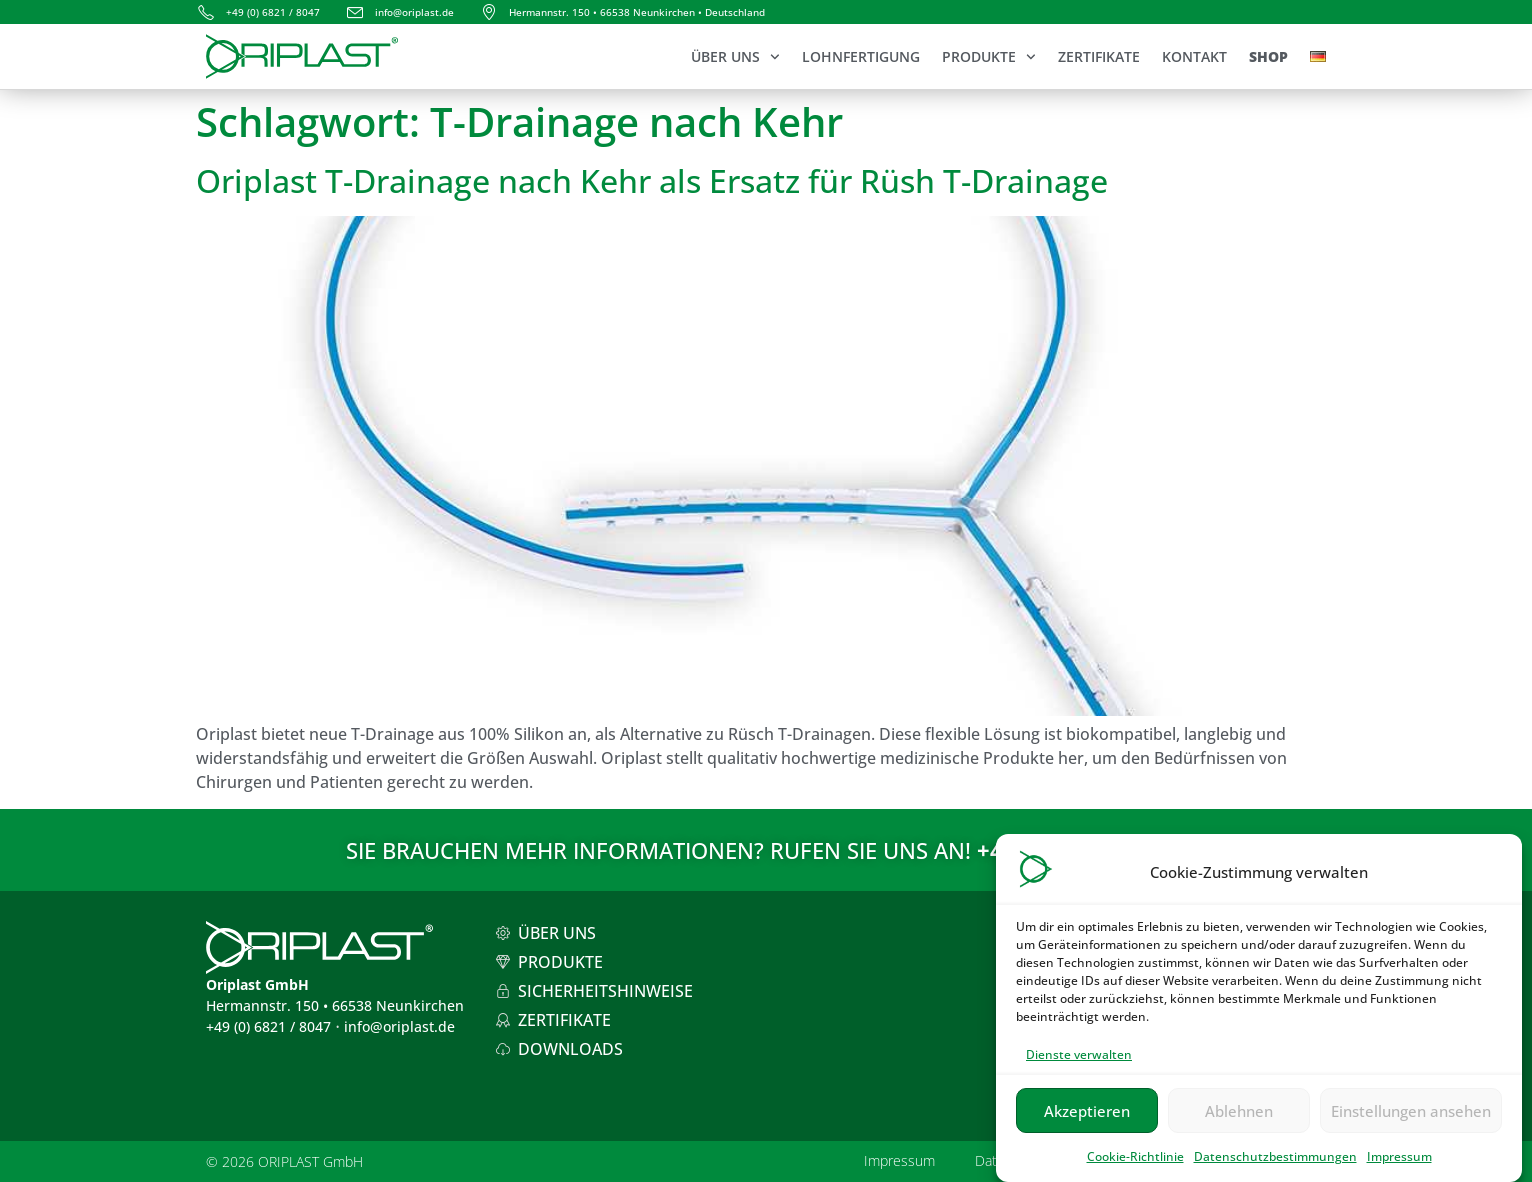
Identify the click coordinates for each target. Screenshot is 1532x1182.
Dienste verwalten (1079, 1064)
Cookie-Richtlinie (1135, 1166)
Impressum (1399, 1166)
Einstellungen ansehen (1411, 1120)
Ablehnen (1239, 1120)
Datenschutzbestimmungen (1275, 1166)
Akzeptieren (1087, 1120)
